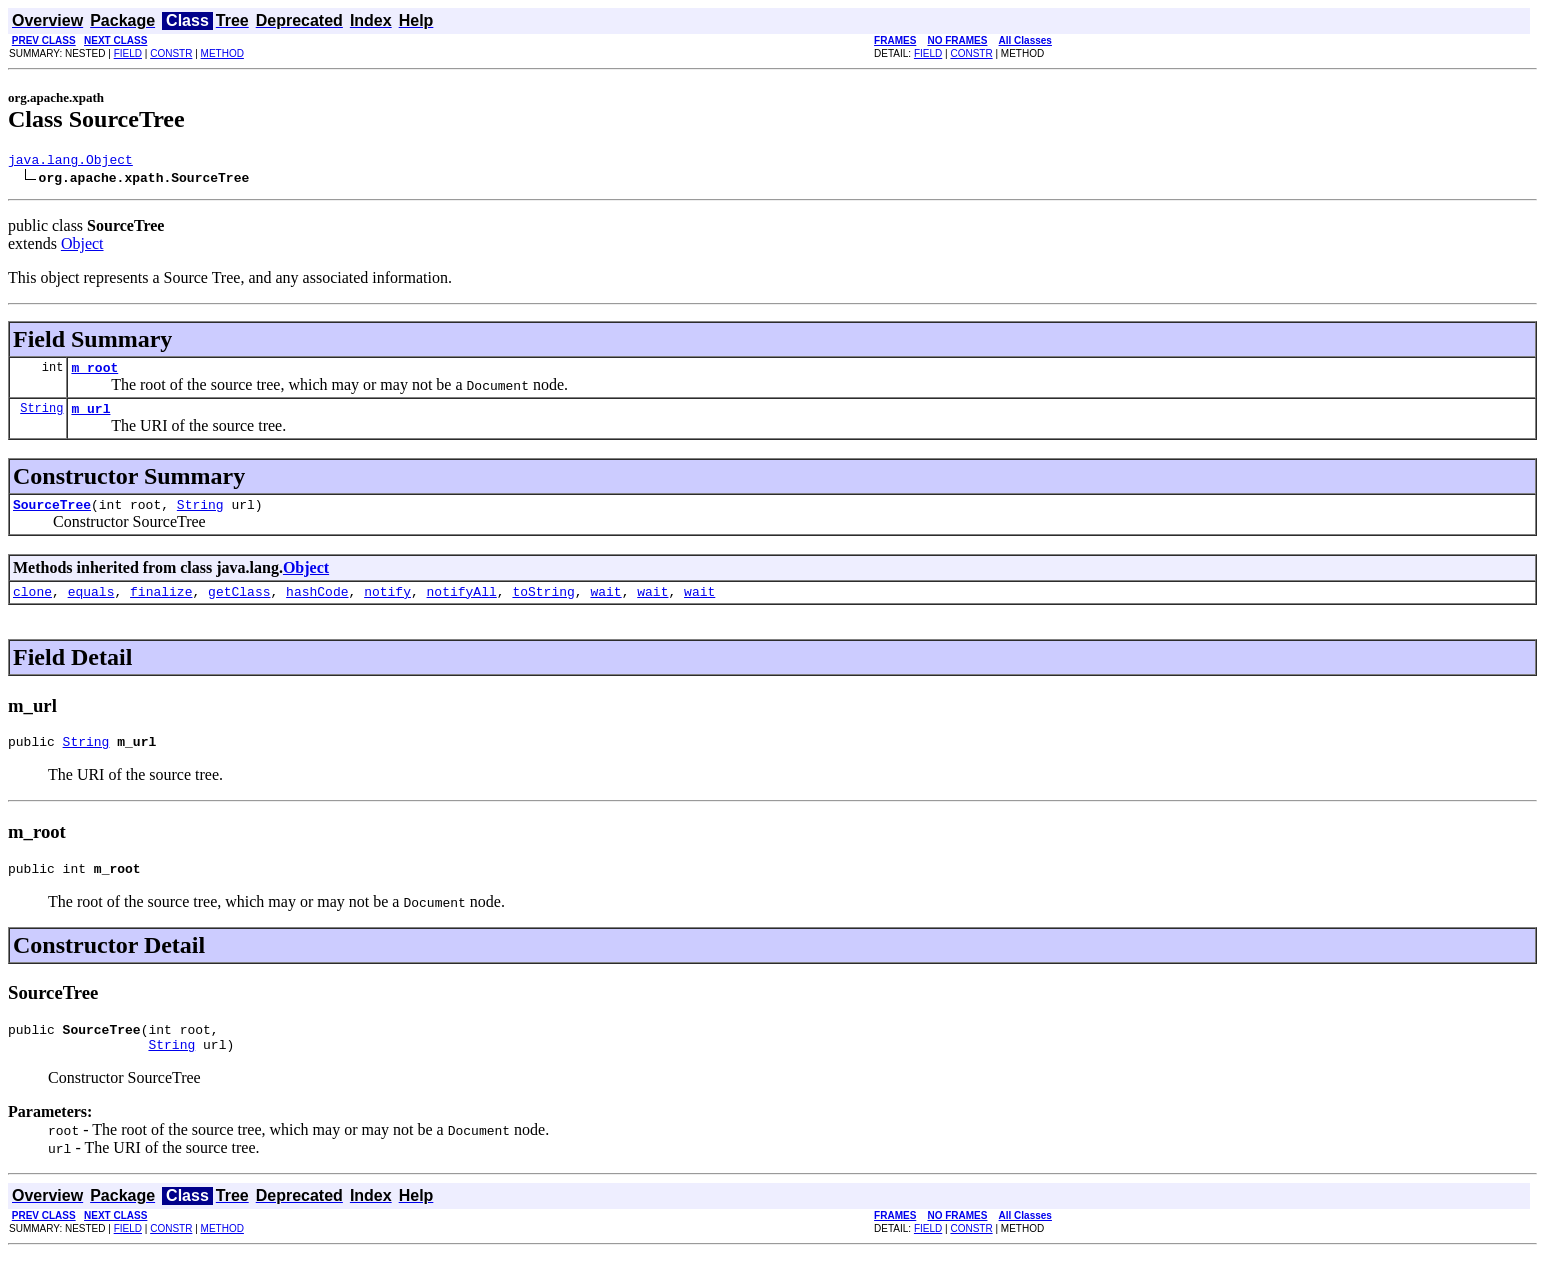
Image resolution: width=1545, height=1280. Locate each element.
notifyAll (462, 606)
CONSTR (171, 53)
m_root (94, 373)
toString (543, 606)
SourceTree (52, 516)
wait (605, 606)
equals (91, 606)
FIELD (128, 53)
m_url (90, 417)
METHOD (222, 53)
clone (32, 606)
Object (82, 246)
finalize (161, 606)
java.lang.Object (70, 162)
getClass (239, 606)
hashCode (317, 606)
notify (387, 606)
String (41, 416)
